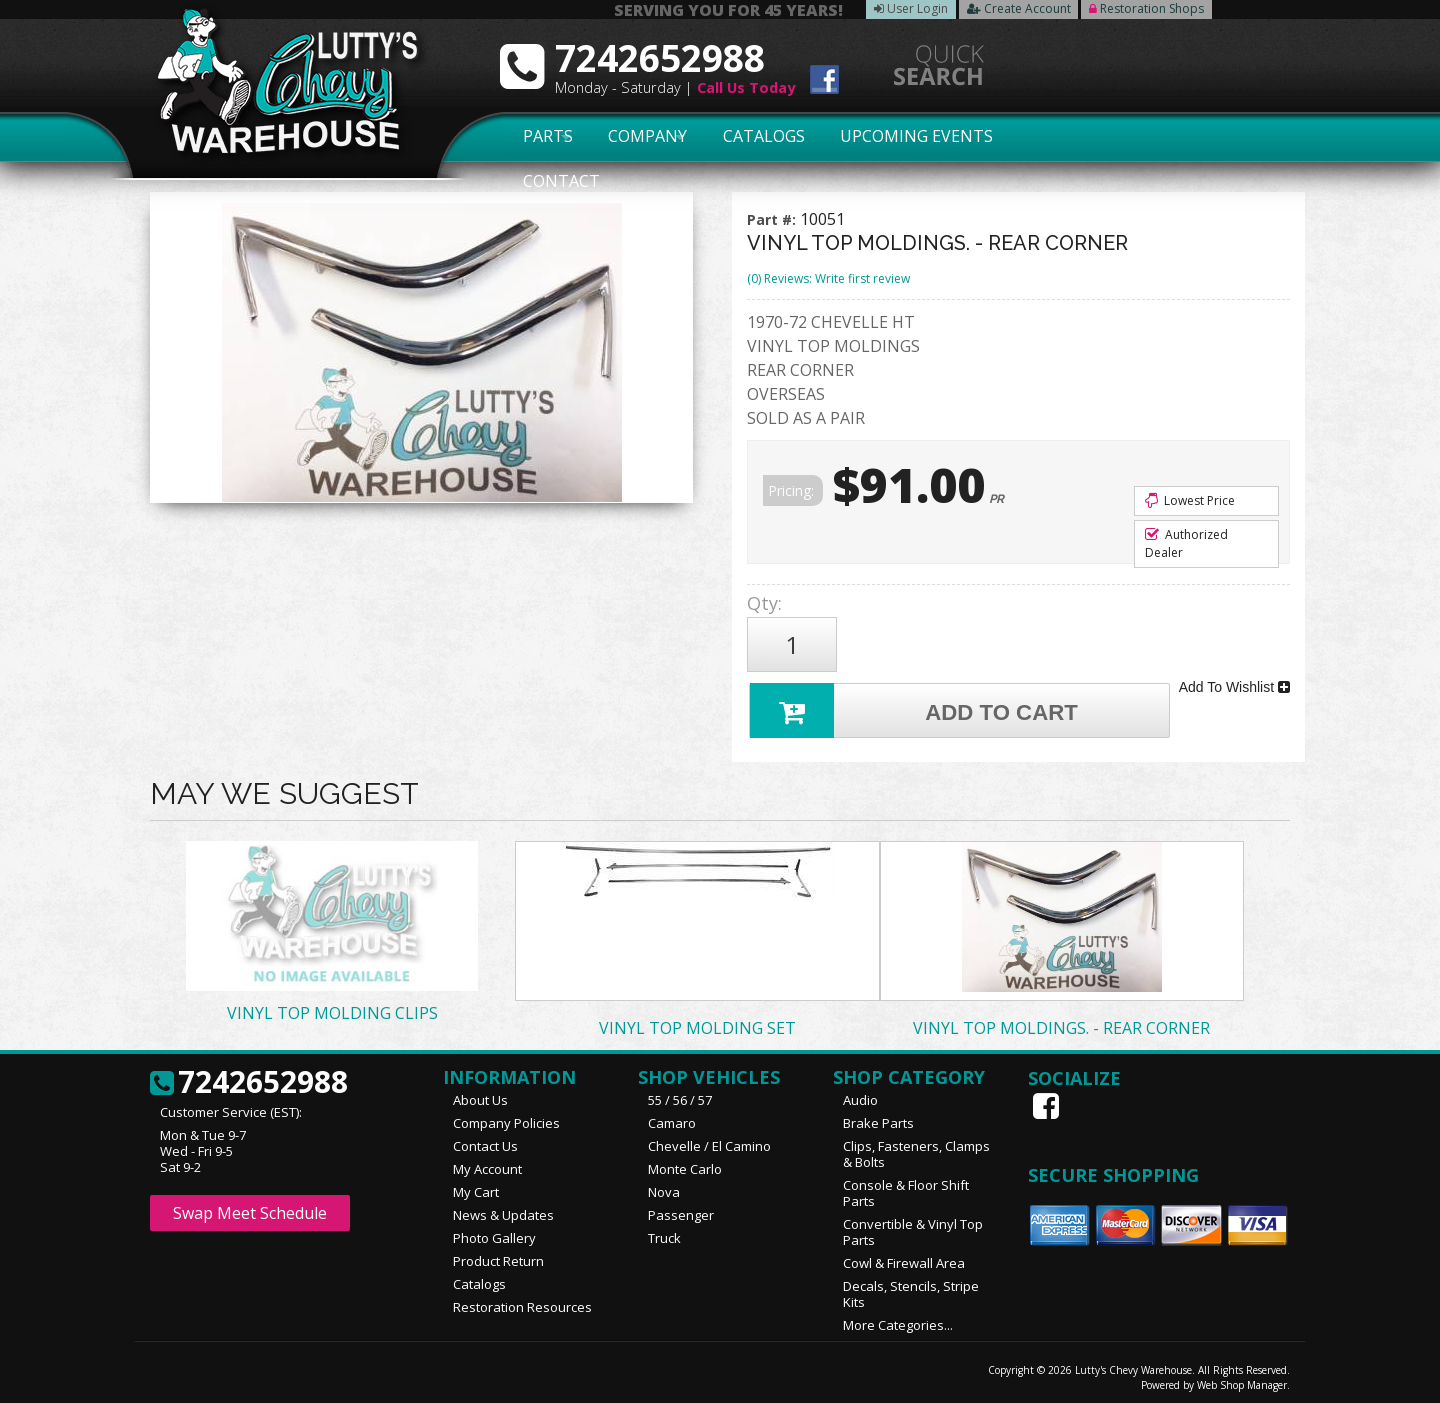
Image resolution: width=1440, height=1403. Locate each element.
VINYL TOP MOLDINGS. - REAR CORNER (1061, 1023)
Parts (537, 137)
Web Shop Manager (1242, 1380)
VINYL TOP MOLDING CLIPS (332, 1008)
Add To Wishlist (1234, 684)
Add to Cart (916, 704)
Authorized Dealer (1186, 543)
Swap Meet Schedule (250, 1208)
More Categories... (898, 1320)
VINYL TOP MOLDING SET (697, 1023)
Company (642, 137)
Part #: (773, 219)
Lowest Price (1190, 500)
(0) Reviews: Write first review (828, 278)
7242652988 (249, 1078)
